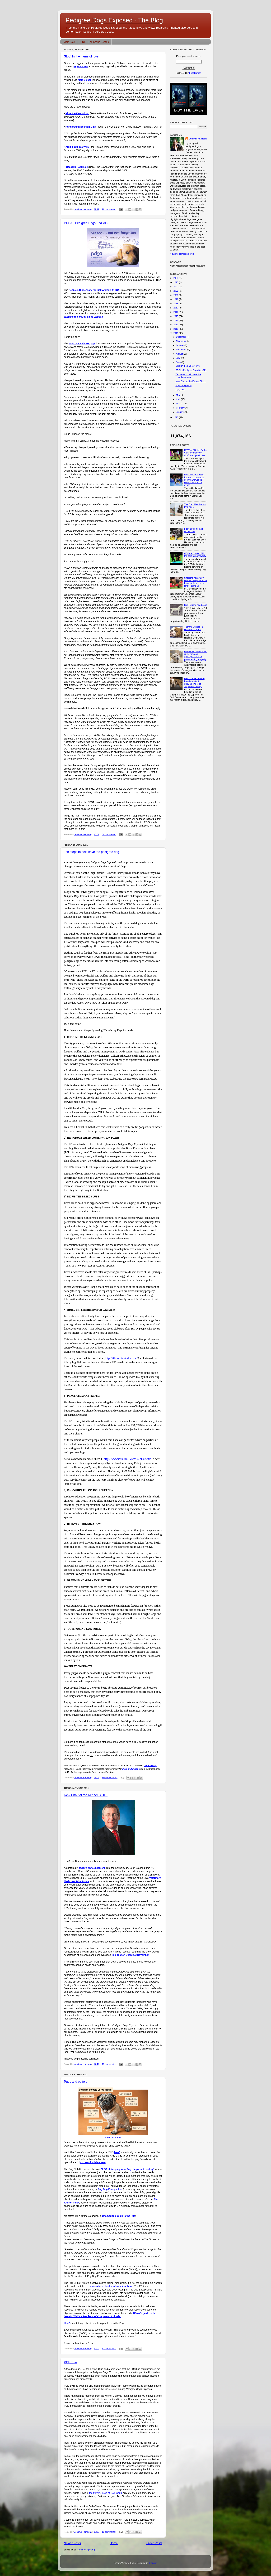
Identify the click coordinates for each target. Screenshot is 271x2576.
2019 (176, 299)
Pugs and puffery (75, 2081)
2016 (176, 312)
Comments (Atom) (86, 2550)
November (181, 341)
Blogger (152, 2563)
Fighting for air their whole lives (193, 530)
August (180, 354)
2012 (176, 329)
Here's (67, 2323)
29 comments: (109, 209)
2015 (176, 316)
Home (114, 2543)
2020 (176, 295)
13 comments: (109, 2064)
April (178, 399)
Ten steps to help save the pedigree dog (91, 852)
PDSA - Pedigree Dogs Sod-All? (86, 223)
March (179, 403)
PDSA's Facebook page (82, 343)
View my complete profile (182, 254)
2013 (176, 324)
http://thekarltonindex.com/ (121, 1358)
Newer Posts (72, 2543)
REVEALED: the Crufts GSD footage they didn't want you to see (195, 453)
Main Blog (69, 41)
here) (117, 2152)
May (178, 395)
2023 (176, 282)
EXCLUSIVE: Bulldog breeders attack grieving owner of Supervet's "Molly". (194, 682)
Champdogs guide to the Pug (118, 2216)
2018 (176, 303)
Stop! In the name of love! (81, 56)
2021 (176, 291)
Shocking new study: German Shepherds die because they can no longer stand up (195, 582)
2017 (176, 308)
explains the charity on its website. (84, 316)
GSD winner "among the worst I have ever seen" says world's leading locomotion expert (194, 479)
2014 (176, 320)
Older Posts (154, 2543)
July (178, 358)
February (180, 408)
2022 (176, 287)
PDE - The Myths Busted (94, 41)
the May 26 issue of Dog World (105, 2493)
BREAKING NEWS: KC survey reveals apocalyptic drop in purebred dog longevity (195, 655)
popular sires (80, 66)
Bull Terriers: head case (195, 605)
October (180, 345)
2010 (176, 417)
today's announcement (92, 1868)
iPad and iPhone (131, 1769)
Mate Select (84, 80)
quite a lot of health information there (111, 2286)
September (181, 349)
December (181, 337)
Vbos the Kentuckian (77, 113)
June (178, 362)
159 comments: (110, 1777)
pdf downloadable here (93, 2162)
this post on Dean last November (130, 1955)
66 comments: (109, 834)
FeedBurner (195, 73)
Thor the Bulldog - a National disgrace (193, 628)
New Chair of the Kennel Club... (86, 1795)
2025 (176, 278)
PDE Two (70, 2362)
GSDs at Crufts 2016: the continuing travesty (195, 554)
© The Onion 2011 (113, 2137)
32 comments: (109, 2348)
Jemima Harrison (198, 139)
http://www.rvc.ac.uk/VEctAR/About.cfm (127, 1459)
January (180, 412)
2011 (176, 333)
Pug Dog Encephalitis (110, 2189)
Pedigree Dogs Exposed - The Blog (114, 20)
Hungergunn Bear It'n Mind (81, 126)
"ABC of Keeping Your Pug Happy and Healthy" (127, 2169)
